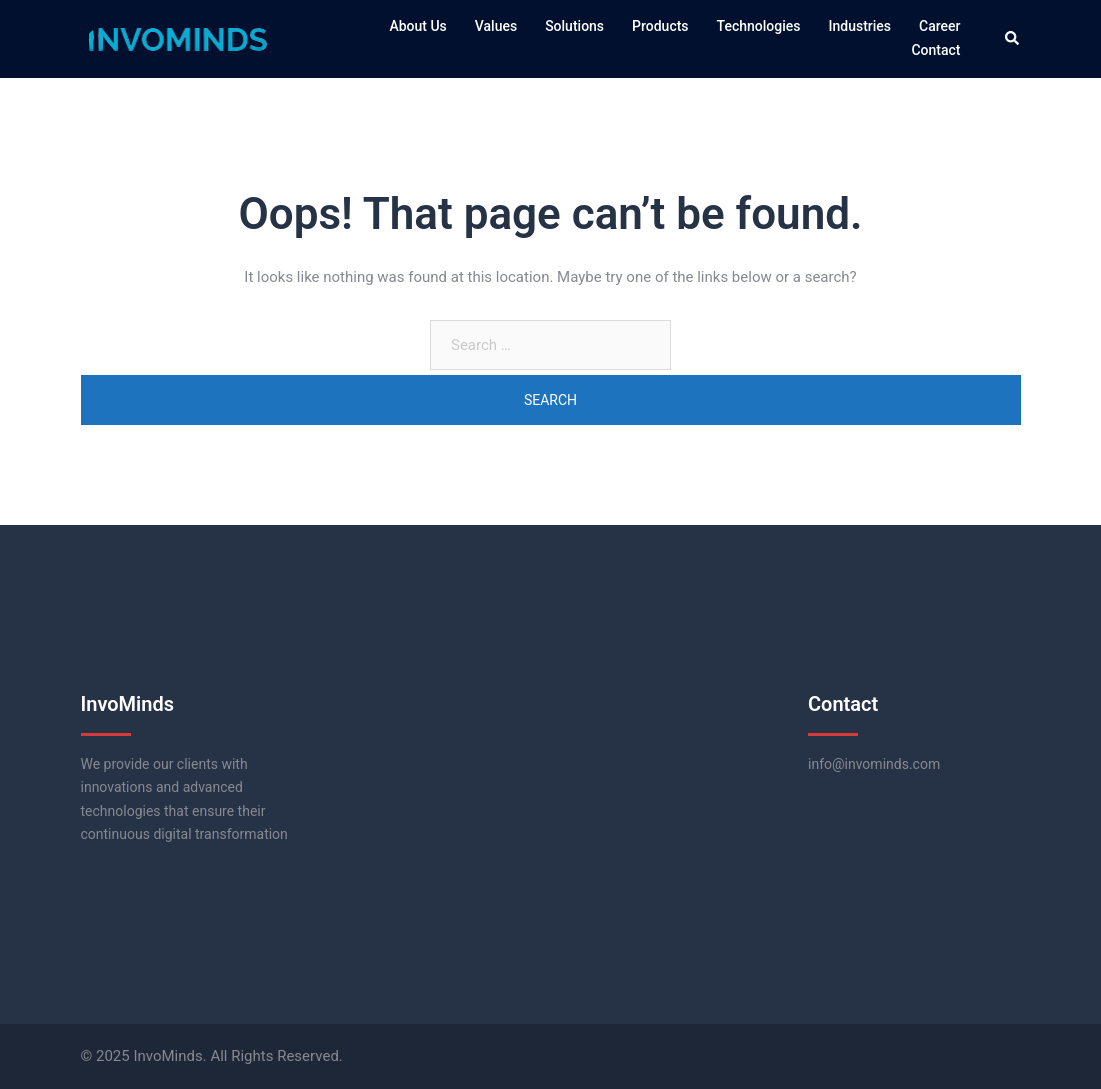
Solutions (574, 26)
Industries (860, 26)
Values (496, 26)
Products (660, 26)
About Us (417, 26)
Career (939, 26)
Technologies (759, 26)
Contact (935, 50)
